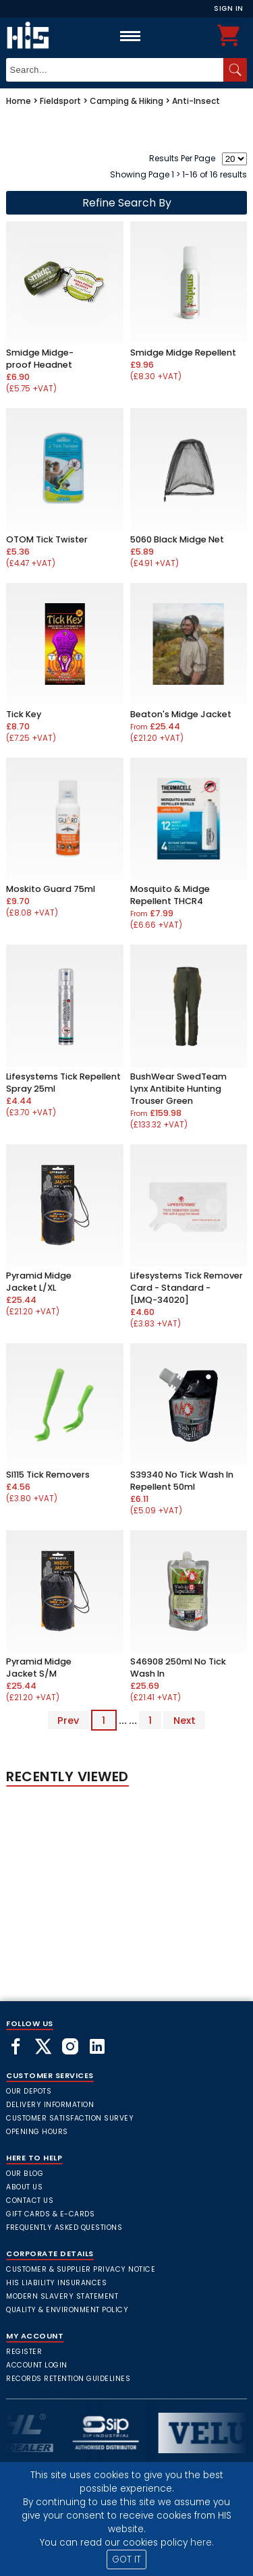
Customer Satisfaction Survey (70, 2118)
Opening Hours (37, 2132)
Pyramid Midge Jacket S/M (39, 1667)
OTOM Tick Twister (47, 539)
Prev (68, 1720)
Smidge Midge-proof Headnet (40, 358)
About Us (24, 2187)
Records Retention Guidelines (68, 2379)
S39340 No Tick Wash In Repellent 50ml (181, 1480)
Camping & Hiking (126, 101)
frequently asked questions (64, 2227)
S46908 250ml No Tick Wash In (178, 1667)
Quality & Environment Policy (67, 2310)
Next (184, 1720)
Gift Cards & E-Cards (50, 2214)
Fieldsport (60, 101)
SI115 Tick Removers (48, 1474)
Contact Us (29, 2200)
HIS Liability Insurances (56, 2283)
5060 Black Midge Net (177, 539)
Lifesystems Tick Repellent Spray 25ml (63, 1082)
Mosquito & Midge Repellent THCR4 (170, 895)
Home (18, 101)
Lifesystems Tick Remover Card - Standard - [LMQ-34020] (186, 1288)
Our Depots (28, 2091)
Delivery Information (50, 2105)
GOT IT (126, 2559)
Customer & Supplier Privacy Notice (80, 2269)
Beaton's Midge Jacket (180, 714)
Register (24, 2352)
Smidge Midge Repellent (183, 352)
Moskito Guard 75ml (50, 889)
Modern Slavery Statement (62, 2296)
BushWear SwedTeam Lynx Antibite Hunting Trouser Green (178, 1089)
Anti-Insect (196, 101)
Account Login (36, 2365)
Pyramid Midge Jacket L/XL (39, 1281)
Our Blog (24, 2173)
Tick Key (23, 714)
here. (202, 2542)
